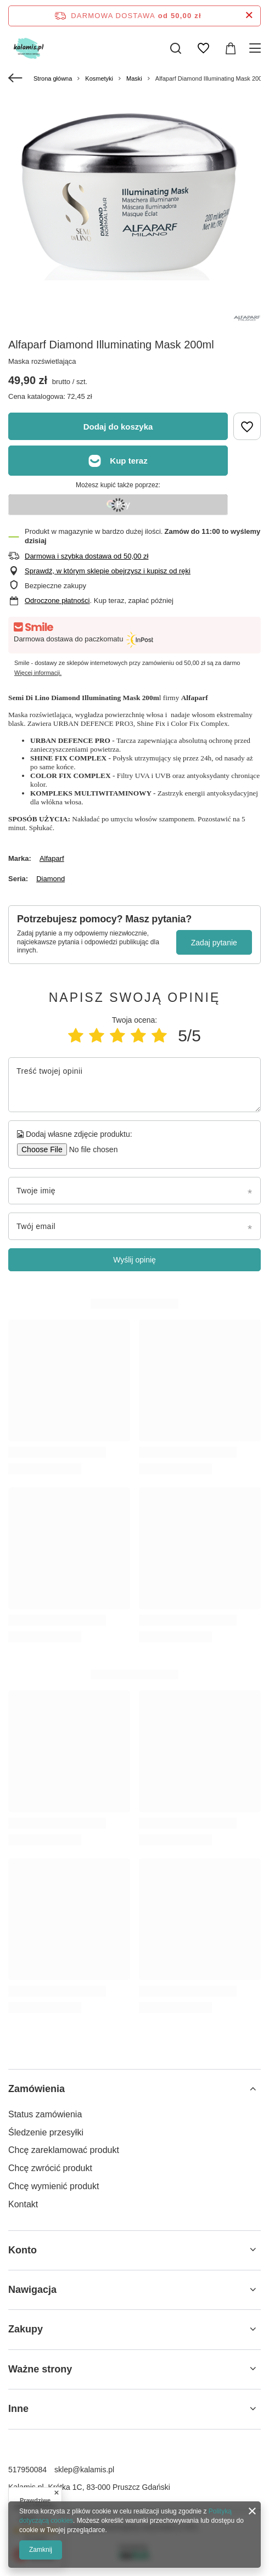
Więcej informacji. (37, 672)
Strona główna (52, 78)
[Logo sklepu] (38, 48)
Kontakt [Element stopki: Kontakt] (23, 2204)
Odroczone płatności (57, 600)
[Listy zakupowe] (203, 48)
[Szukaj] (175, 48)
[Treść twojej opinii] (134, 1084)
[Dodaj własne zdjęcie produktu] (89, 1149)
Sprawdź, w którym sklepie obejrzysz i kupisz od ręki (107, 571)
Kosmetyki (99, 78)
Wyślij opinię (134, 1259)
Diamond (50, 879)
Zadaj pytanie (214, 942)
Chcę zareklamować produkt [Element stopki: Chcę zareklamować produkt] (63, 2150)
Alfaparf (52, 858)
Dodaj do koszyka (118, 426)
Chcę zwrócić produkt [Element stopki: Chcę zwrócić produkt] (50, 2168)
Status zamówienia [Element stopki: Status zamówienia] (45, 2114)
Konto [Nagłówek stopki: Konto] (22, 2250)
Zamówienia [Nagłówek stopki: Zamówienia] (36, 2088)
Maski (134, 78)
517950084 (27, 2469)
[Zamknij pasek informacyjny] (249, 15)
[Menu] (256, 48)
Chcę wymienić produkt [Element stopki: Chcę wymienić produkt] (53, 2186)
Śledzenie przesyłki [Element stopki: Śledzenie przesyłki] (45, 2132)
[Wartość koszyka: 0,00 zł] (230, 48)
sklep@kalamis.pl (84, 2469)
